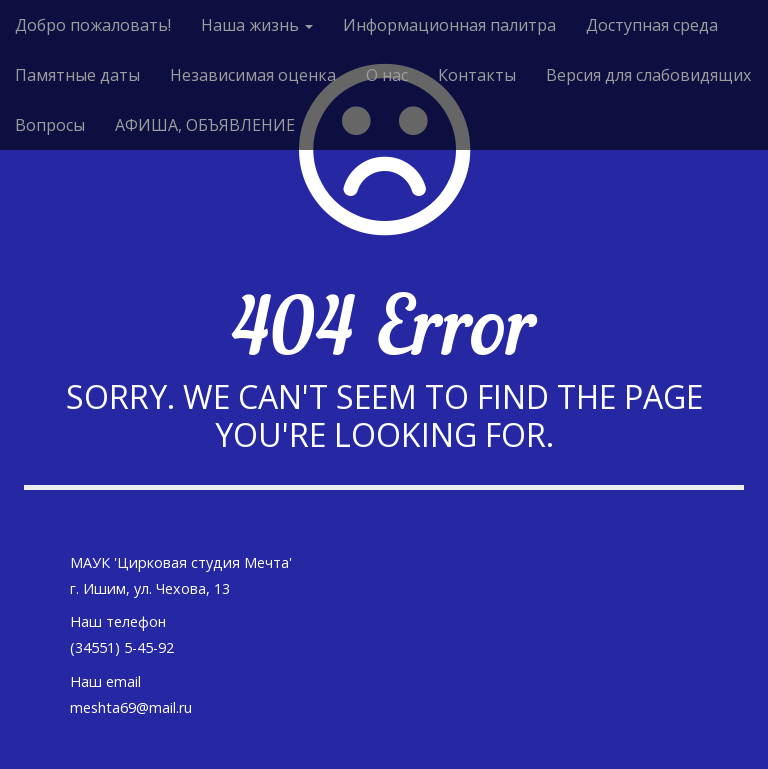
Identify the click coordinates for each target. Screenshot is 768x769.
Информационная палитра (449, 25)
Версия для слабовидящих (648, 75)
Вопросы (50, 125)
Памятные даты (77, 75)
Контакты (477, 75)
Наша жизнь (257, 25)
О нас (387, 75)
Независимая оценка (253, 75)
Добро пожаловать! (93, 25)
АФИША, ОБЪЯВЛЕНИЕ (205, 125)
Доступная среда (652, 25)
